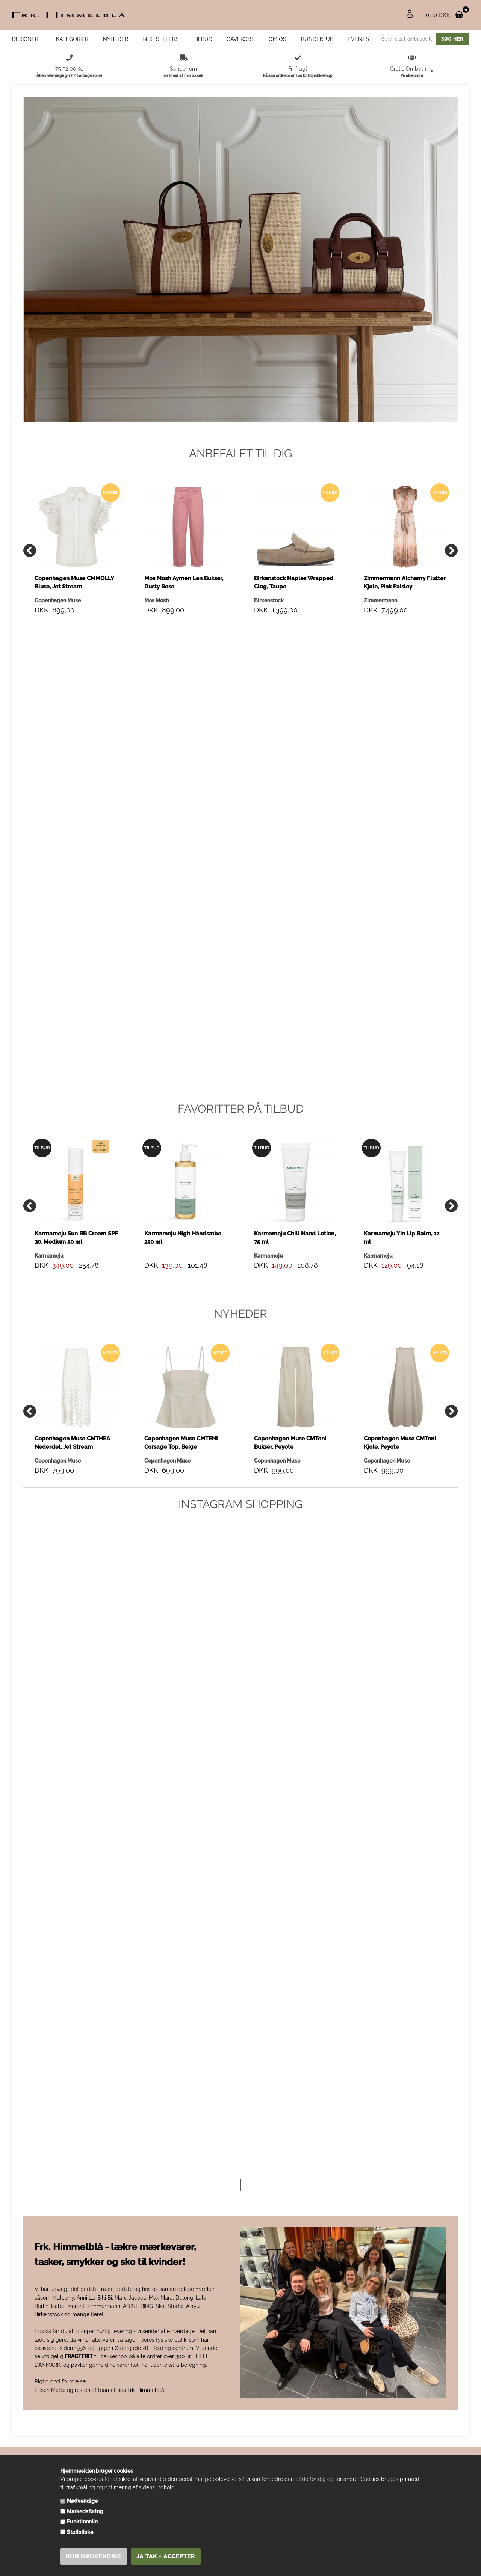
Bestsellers (160, 39)
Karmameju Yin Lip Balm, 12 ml (401, 1236)
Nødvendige (82, 2501)
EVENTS (358, 39)
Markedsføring (85, 2511)
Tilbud (203, 39)
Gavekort (240, 39)
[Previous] (29, 549)
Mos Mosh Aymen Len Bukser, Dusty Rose (183, 581)
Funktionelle (82, 2522)
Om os (277, 39)
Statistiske (80, 2532)
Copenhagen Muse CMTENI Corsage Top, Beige (181, 1441)
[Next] (451, 549)
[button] (240, 2185)
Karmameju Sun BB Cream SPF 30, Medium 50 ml (76, 1236)
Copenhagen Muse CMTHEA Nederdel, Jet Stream (72, 1441)
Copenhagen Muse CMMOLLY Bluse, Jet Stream (74, 581)
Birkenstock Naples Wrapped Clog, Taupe (293, 581)
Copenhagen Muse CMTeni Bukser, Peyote (290, 1441)
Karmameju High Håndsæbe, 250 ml (183, 1236)
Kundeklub (317, 39)
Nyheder (115, 39)
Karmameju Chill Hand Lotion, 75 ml (295, 1236)
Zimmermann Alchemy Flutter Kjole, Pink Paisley (405, 581)
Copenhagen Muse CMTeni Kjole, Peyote (400, 1441)
